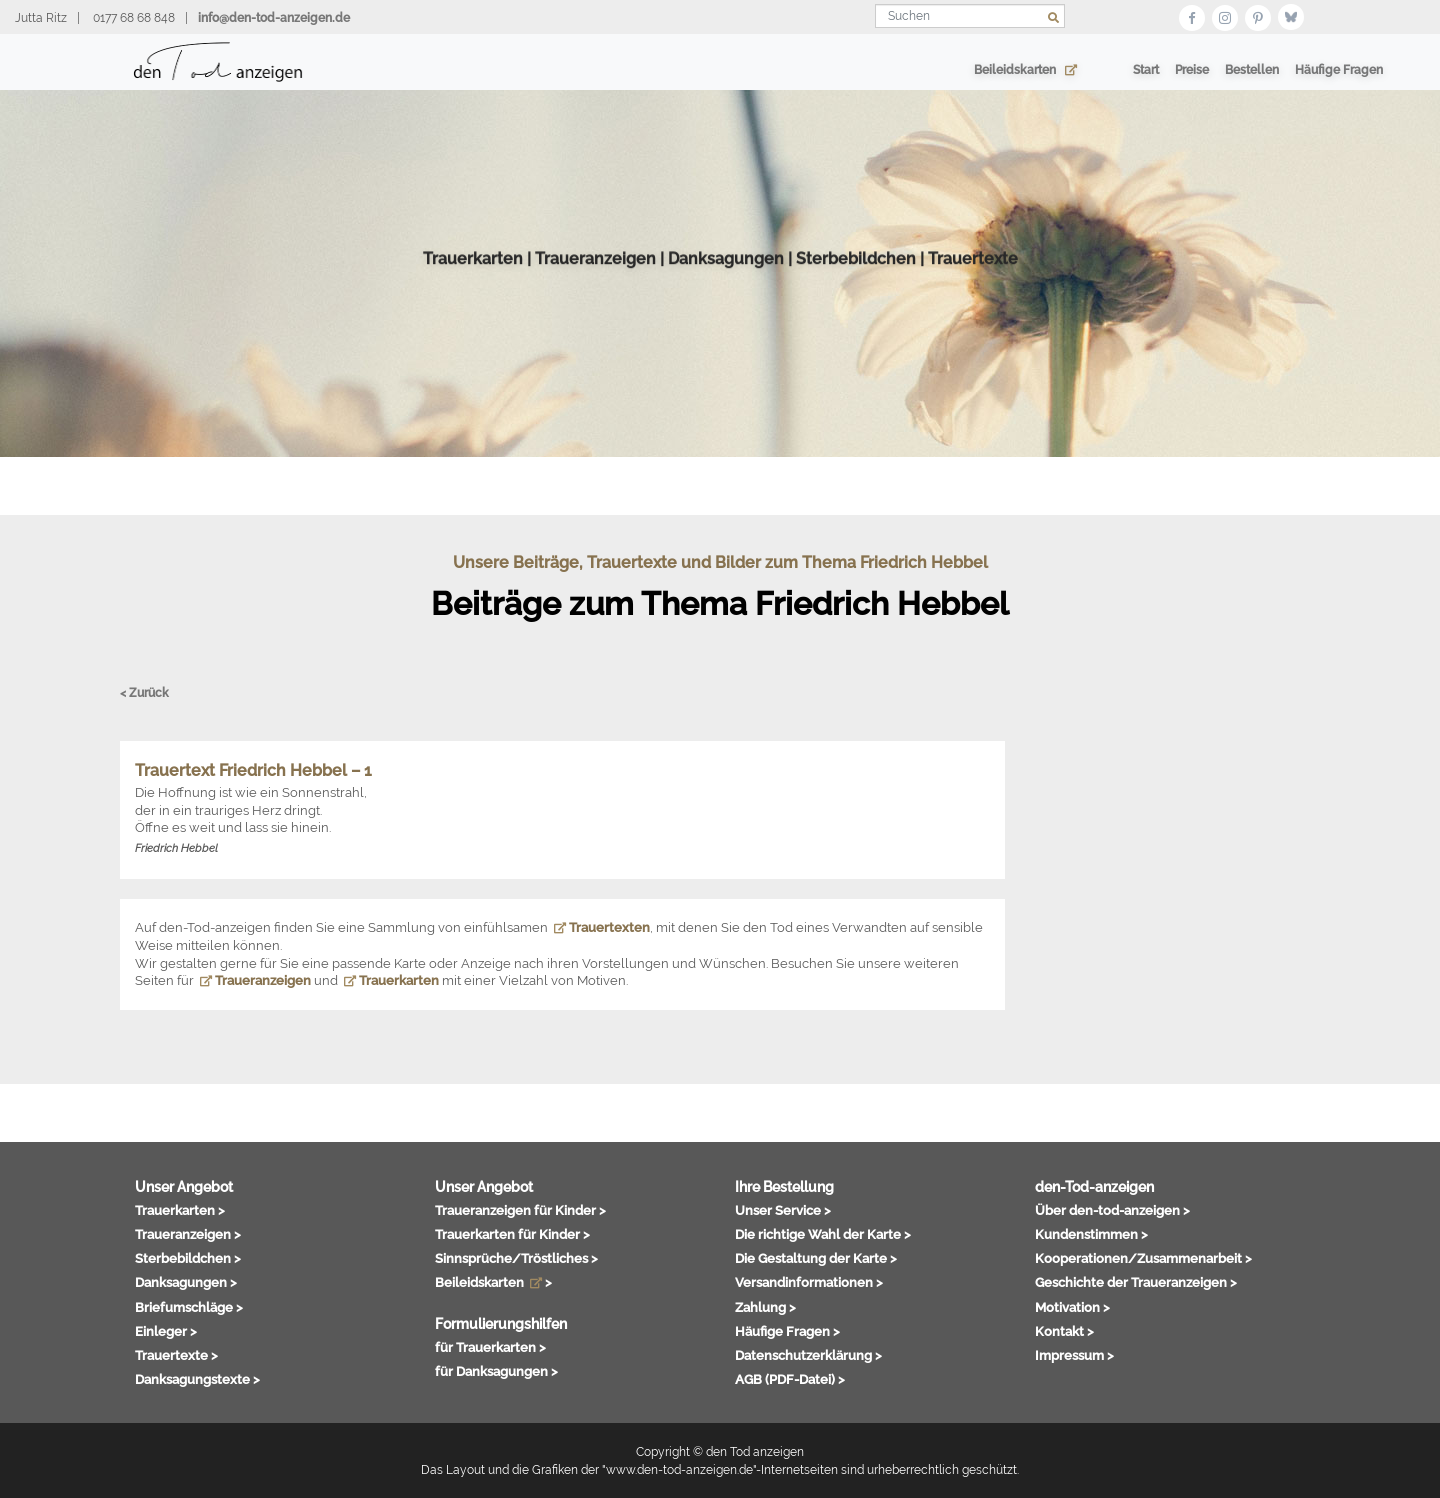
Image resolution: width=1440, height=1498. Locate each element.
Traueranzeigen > (188, 1234)
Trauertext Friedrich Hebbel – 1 (253, 770)
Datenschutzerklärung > (808, 1355)
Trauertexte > (176, 1355)
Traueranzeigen (595, 279)
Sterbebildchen (856, 279)
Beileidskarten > (493, 1282)
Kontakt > (1064, 1331)
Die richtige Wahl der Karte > (823, 1234)
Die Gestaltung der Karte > (816, 1258)
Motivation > (1072, 1307)
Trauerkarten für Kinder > (512, 1234)
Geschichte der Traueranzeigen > (1136, 1282)
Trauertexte (973, 279)
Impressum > (1074, 1355)
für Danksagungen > (496, 1371)
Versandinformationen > (809, 1282)
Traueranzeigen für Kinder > (520, 1210)
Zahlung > (765, 1307)
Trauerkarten (473, 279)
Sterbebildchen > (188, 1258)
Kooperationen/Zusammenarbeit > (1143, 1258)
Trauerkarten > (180, 1210)
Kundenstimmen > (1091, 1234)
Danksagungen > (186, 1282)
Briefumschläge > (189, 1307)
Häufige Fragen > (787, 1331)
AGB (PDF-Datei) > (790, 1379)
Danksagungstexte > (197, 1379)
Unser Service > (783, 1210)
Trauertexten (602, 927)
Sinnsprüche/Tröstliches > (516, 1258)
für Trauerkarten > (490, 1347)
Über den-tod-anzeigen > (1112, 1210)
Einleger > (166, 1331)
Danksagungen (726, 279)
